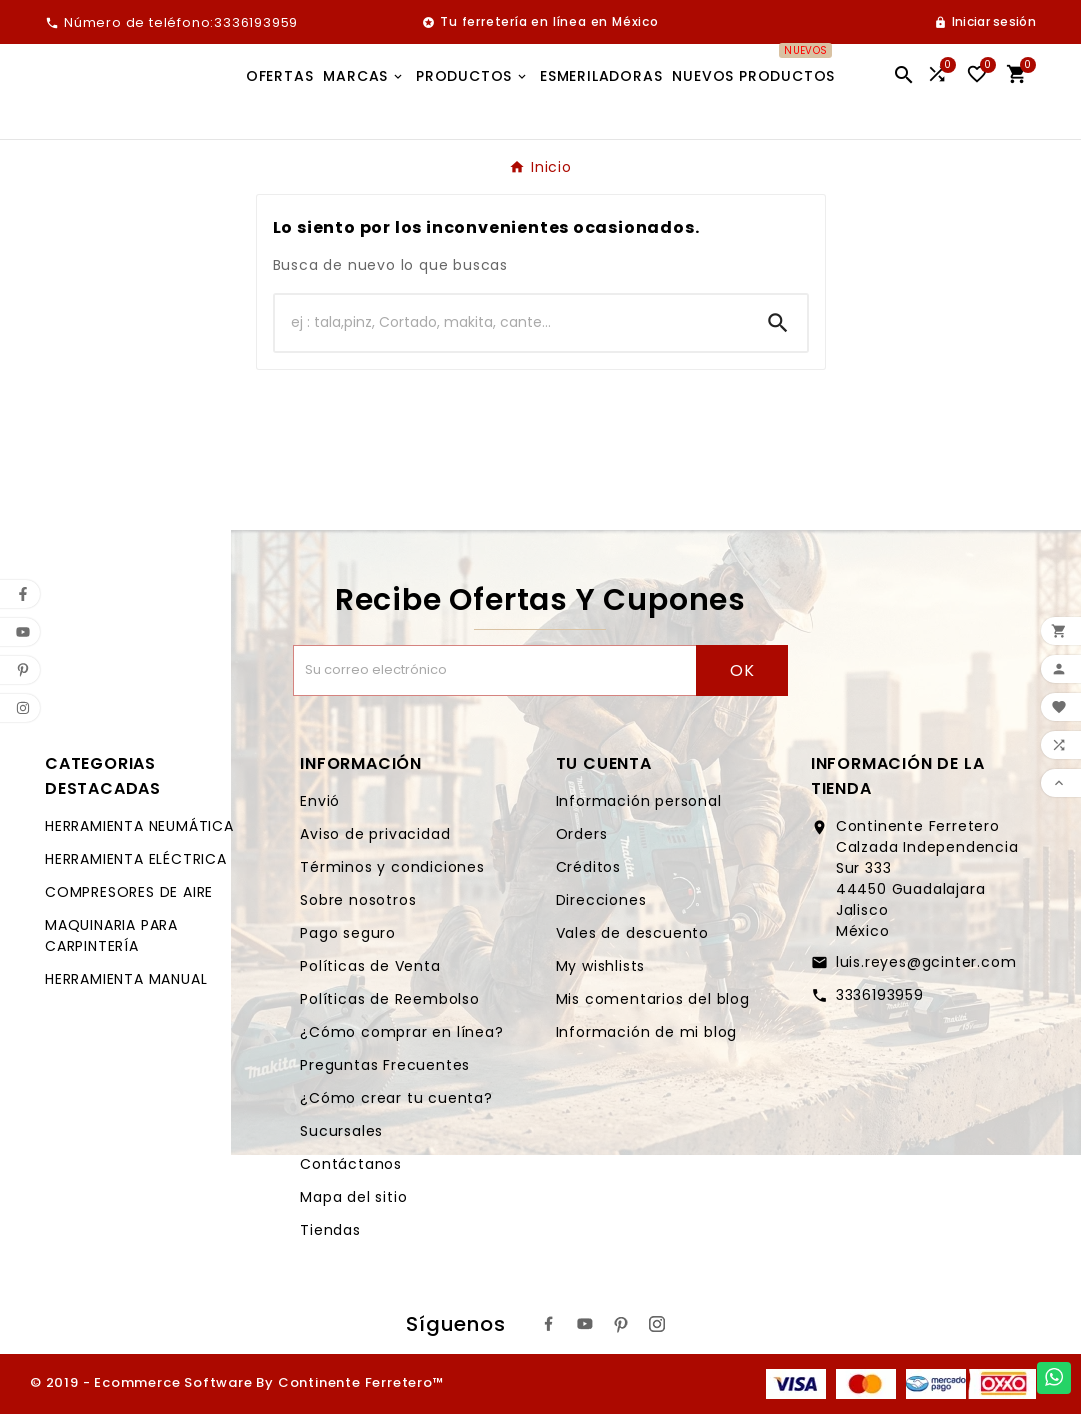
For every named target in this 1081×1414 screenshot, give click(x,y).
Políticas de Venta (370, 966)
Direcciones (601, 900)
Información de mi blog (647, 1032)
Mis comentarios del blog (653, 999)
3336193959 (880, 995)
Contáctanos (351, 1164)
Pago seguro (348, 933)
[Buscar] (512, 323)
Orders (582, 834)
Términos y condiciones (392, 867)
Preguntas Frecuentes (385, 1065)
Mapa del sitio (353, 1197)
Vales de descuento (632, 933)
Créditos (588, 867)
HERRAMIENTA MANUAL (126, 979)
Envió (320, 801)
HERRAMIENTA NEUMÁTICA (139, 826)
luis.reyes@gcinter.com (926, 962)
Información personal (639, 801)
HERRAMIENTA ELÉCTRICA (136, 859)
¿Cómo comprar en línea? (401, 1032)
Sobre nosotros (358, 900)
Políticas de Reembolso (390, 999)
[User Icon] (985, 22)
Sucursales (341, 1131)
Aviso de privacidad (375, 834)
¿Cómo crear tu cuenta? (396, 1098)
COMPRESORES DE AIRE (129, 892)
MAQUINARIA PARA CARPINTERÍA (111, 935)
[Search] (778, 323)
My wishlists (601, 966)
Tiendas (330, 1230)
